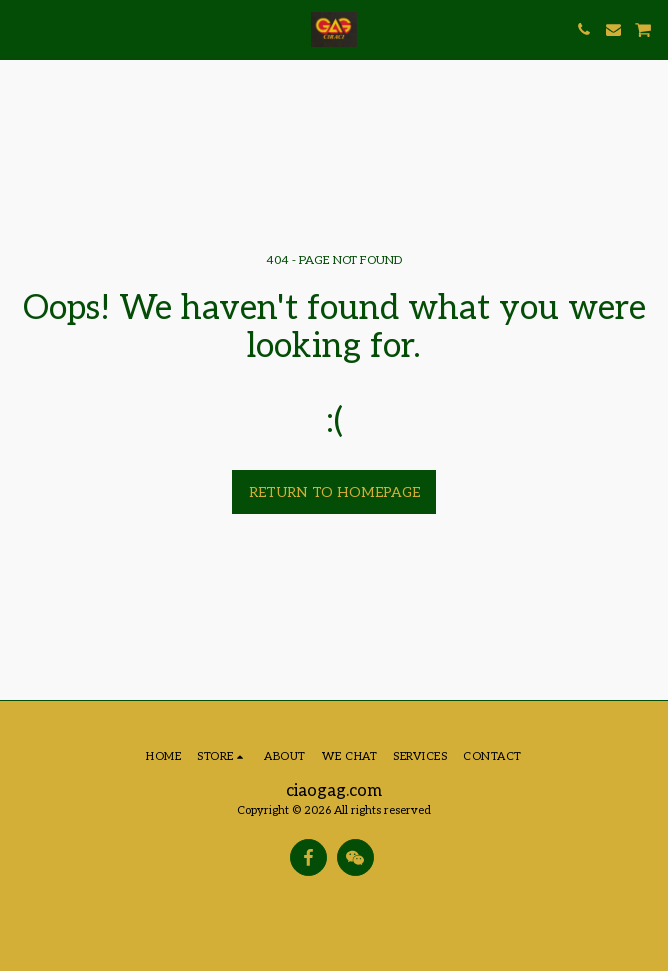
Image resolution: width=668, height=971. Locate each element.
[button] (22, 29)
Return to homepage (334, 492)
